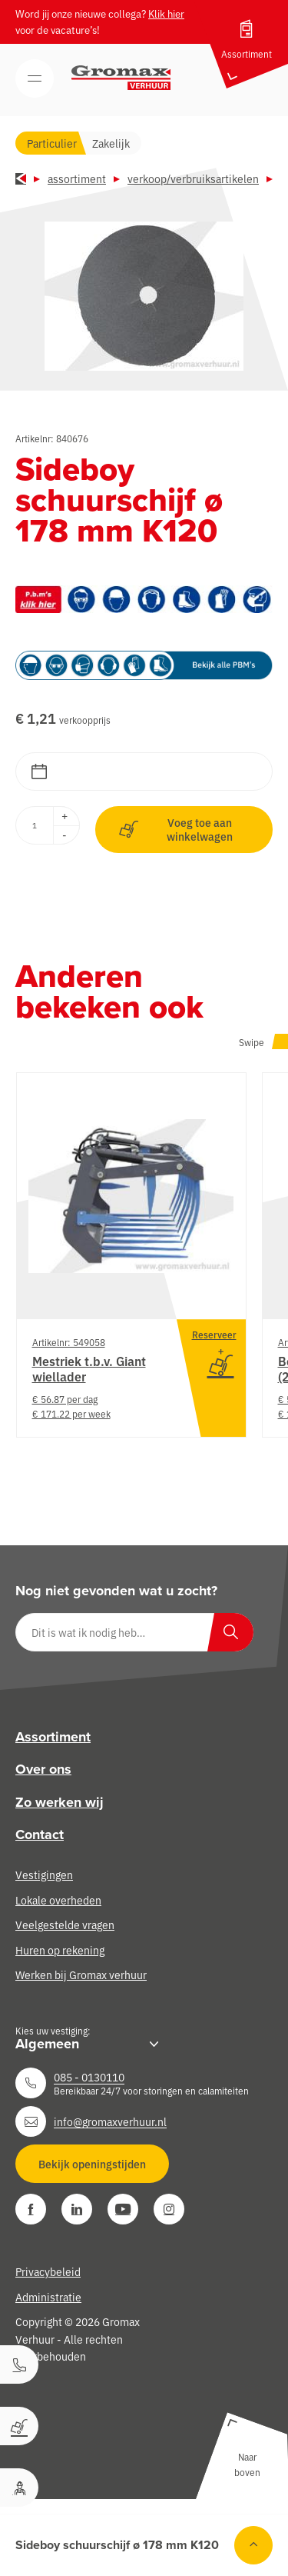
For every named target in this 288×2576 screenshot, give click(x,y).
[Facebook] (30, 2209)
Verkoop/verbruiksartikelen (193, 178)
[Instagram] (169, 2209)
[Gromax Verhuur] (121, 77)
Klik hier (166, 13)
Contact (39, 1835)
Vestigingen (44, 1874)
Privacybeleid (48, 2271)
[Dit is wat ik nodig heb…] (134, 1632)
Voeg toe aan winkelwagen (176, 829)
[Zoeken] (230, 1632)
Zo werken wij (59, 1802)
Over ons (43, 1769)
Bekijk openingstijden (92, 2163)
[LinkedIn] (76, 2209)
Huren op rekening (59, 1950)
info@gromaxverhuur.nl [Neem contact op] (110, 2121)
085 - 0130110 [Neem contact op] (89, 2076)
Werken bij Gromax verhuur (81, 1974)
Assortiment (77, 178)
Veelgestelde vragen (64, 1924)
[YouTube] (123, 2209)
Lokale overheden (58, 1900)
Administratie (48, 2296)
